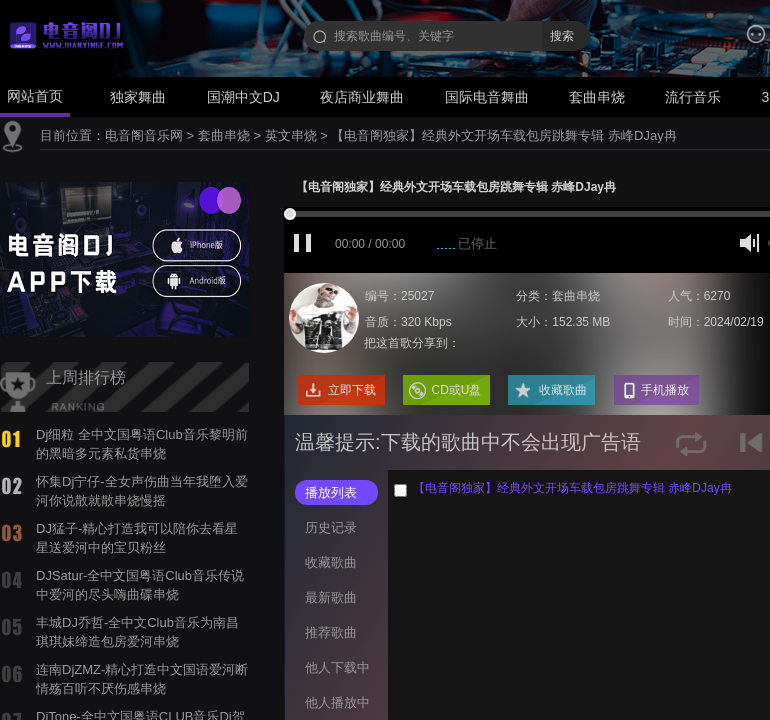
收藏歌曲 (563, 390)
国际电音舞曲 (487, 97)
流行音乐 (693, 97)
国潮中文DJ (243, 97)
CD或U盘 (457, 390)
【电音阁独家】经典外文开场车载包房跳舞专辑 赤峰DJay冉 (503, 135)
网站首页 (35, 96)
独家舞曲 (138, 97)
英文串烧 (291, 135)
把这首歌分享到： (412, 343)
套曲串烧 (597, 97)
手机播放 (665, 390)
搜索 (562, 36)
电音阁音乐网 (144, 135)
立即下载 (352, 390)
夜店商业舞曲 (362, 97)
